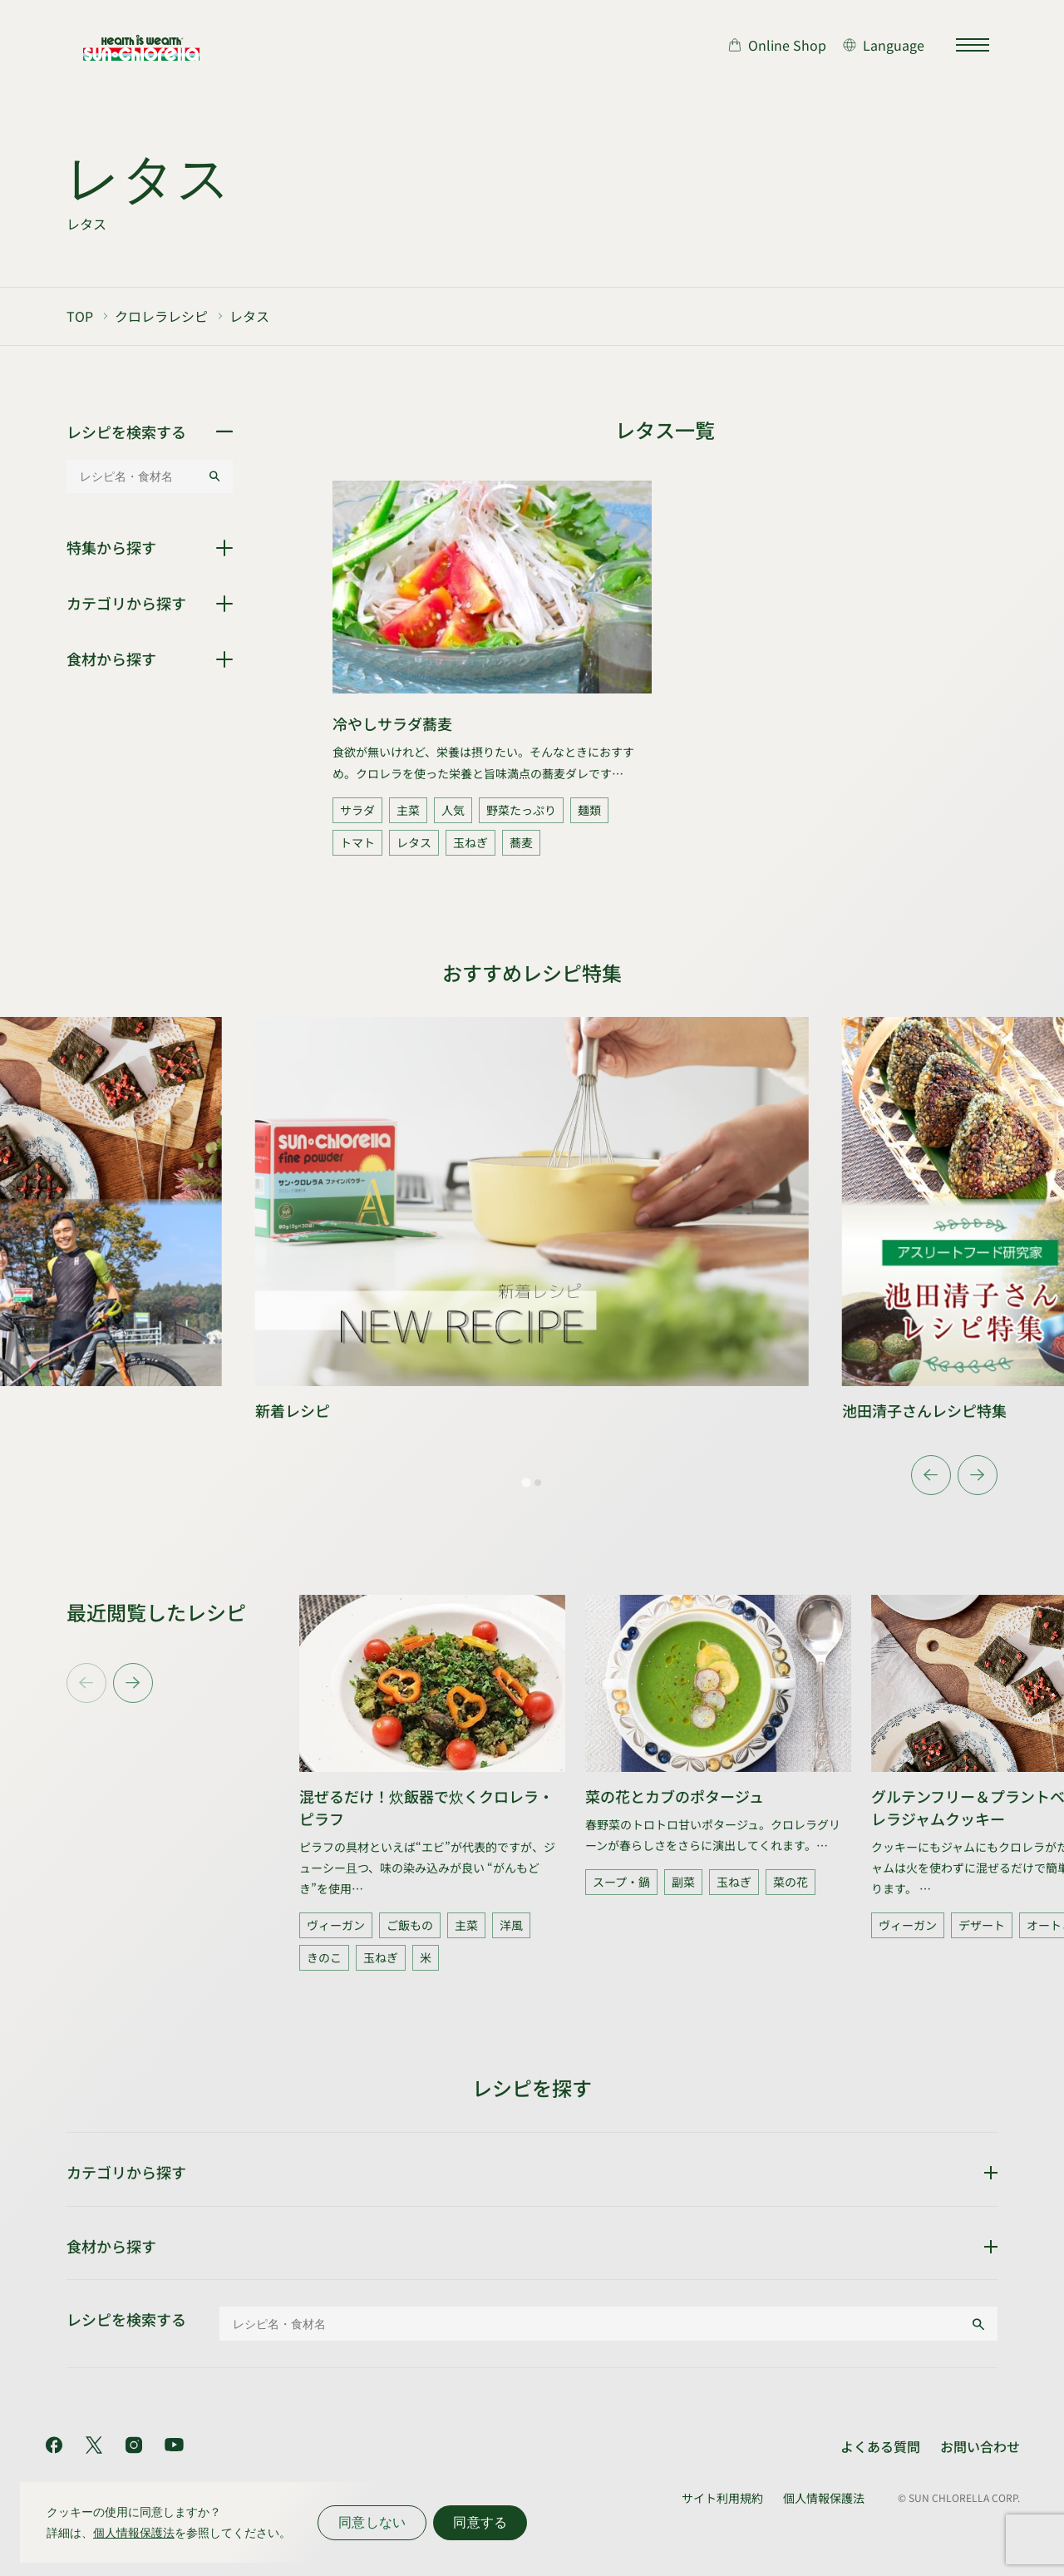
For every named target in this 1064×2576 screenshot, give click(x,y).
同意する (480, 2522)
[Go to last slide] (931, 1475)
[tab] (525, 1482)
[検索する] (214, 476)
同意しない (372, 2522)
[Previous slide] (86, 1683)
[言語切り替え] (883, 45)
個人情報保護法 (823, 2498)
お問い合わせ (980, 2446)
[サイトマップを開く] (973, 45)
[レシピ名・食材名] (137, 476)
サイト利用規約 (722, 2498)
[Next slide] (978, 1475)
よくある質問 (880, 2446)
